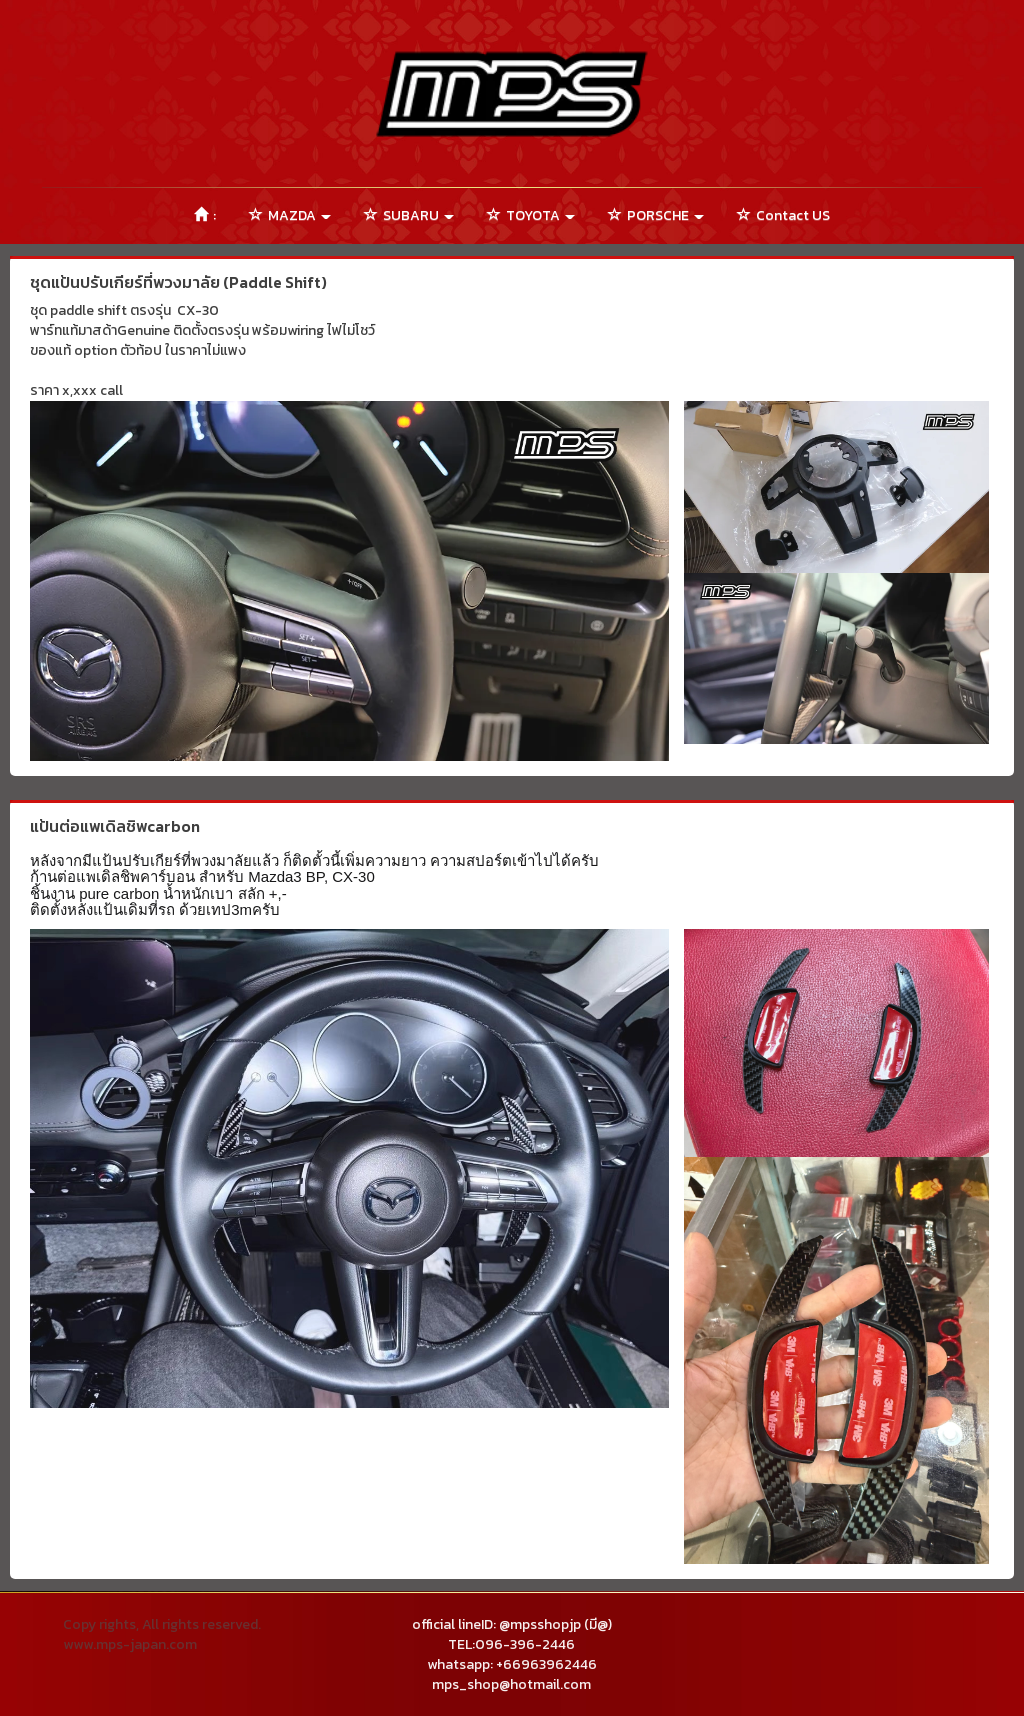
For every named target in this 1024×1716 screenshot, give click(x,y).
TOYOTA (531, 215)
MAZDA (290, 215)
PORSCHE (656, 215)
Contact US (783, 215)
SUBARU (409, 215)
